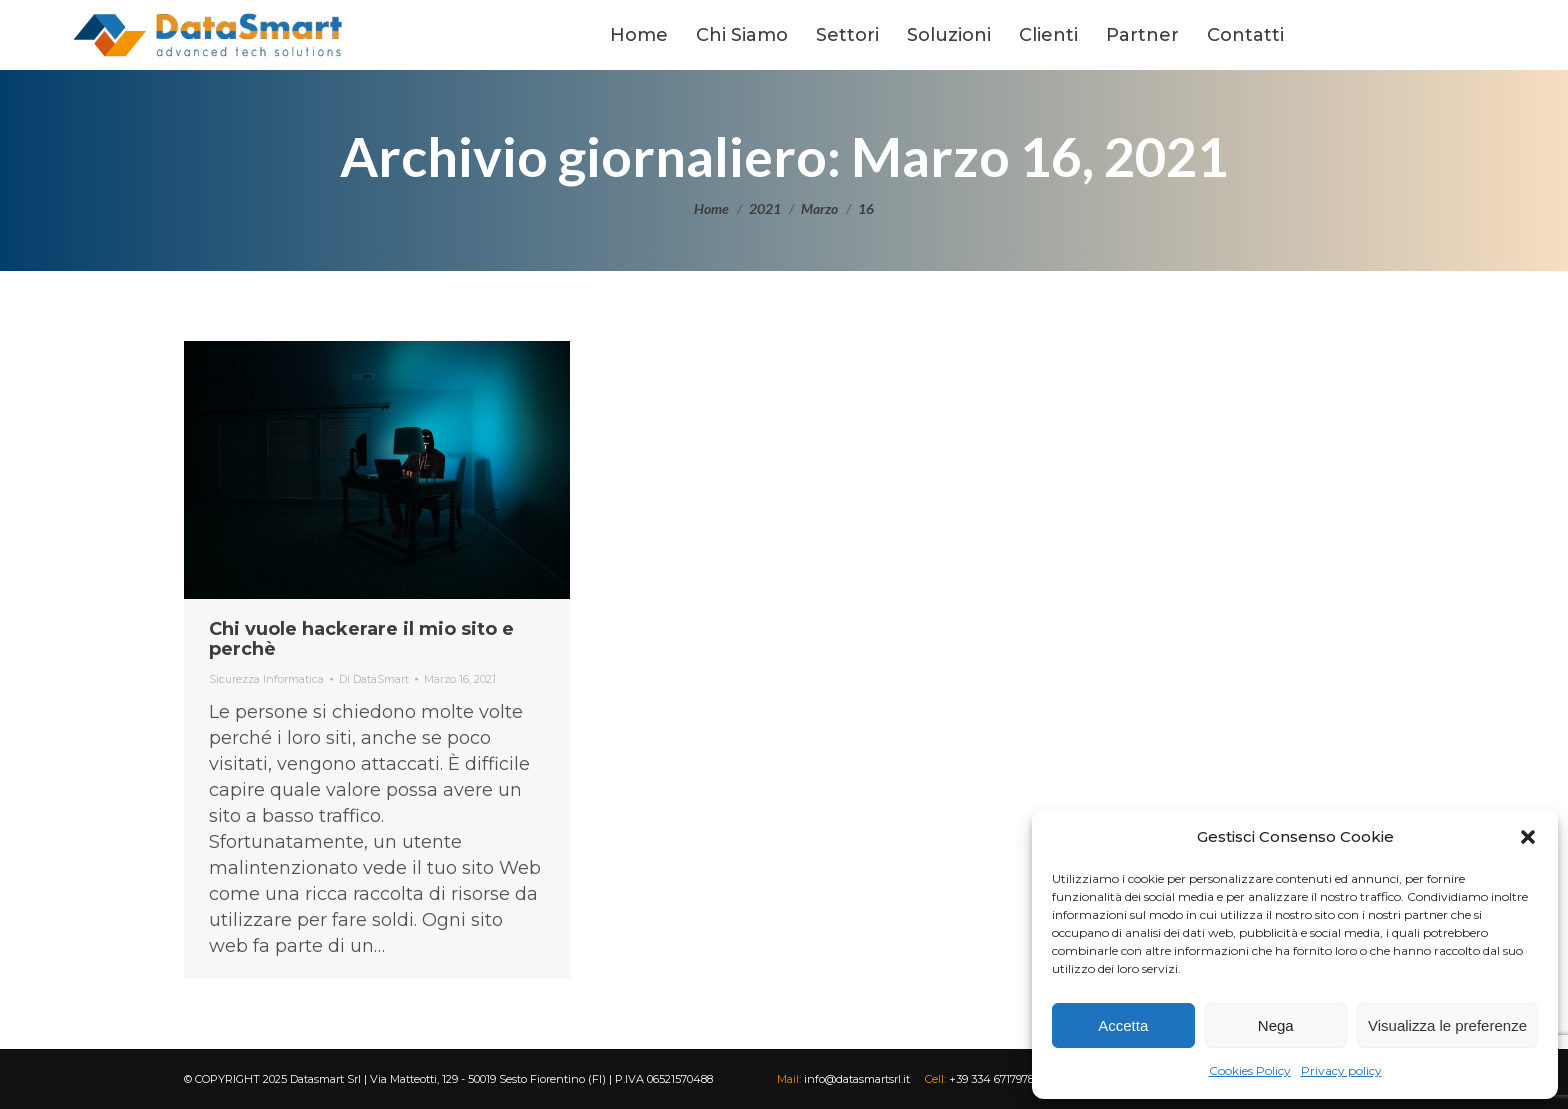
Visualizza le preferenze (1447, 1025)
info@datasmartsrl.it (855, 1079)
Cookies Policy (1250, 1070)
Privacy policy (1341, 1070)
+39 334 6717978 (990, 1079)
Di (374, 679)
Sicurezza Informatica (266, 679)
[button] (1528, 837)
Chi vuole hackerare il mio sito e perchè (361, 639)
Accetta (1123, 1025)
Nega (1276, 1025)
